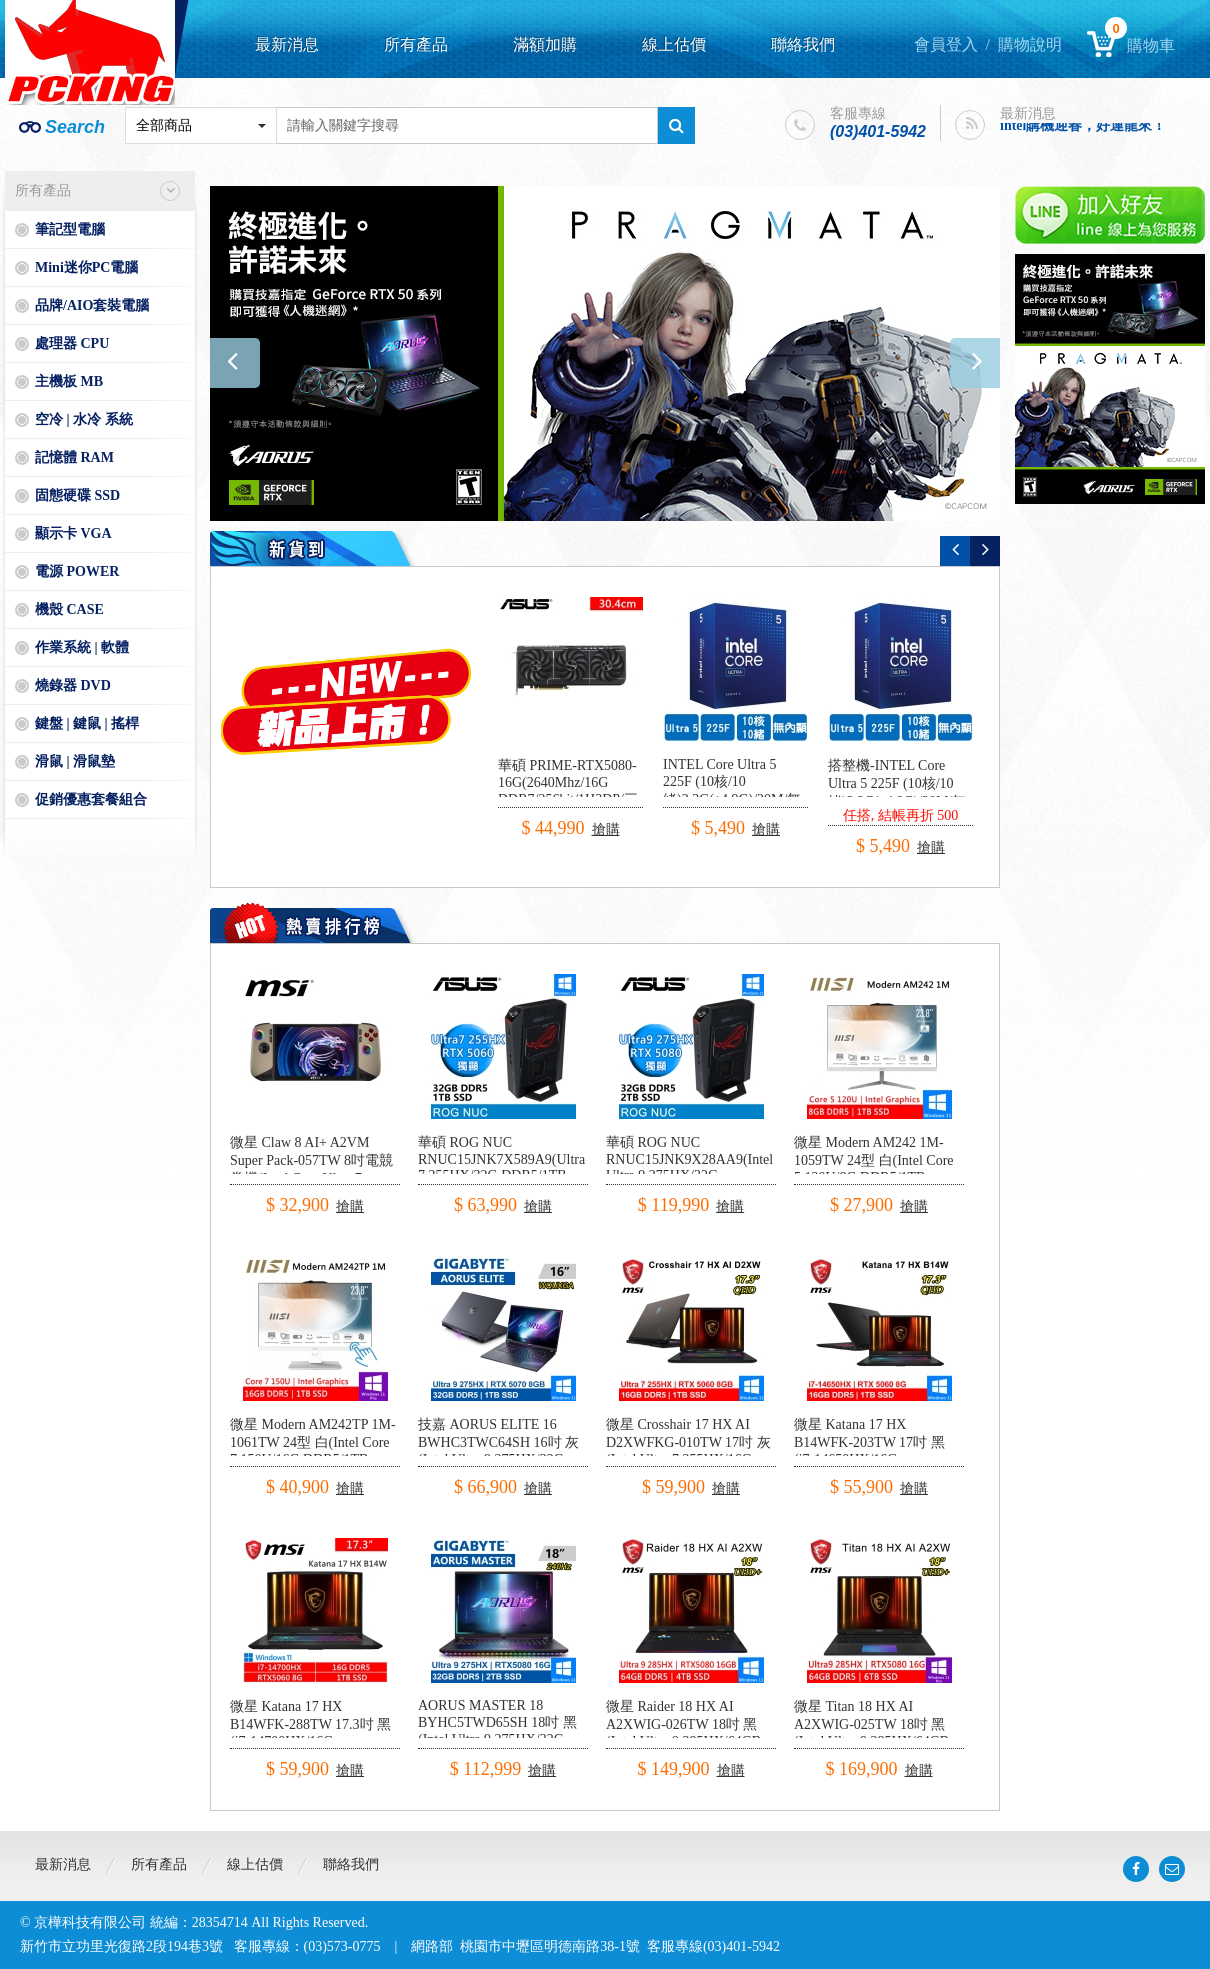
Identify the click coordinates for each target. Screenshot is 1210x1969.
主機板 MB (69, 381)
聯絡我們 (803, 44)
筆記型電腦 (70, 229)
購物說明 (1030, 44)
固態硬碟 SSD (77, 495)
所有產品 (416, 44)
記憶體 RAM (74, 457)
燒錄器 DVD (73, 685)
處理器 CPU (72, 343)
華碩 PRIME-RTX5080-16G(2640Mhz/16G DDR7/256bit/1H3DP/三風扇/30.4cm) (568, 791)
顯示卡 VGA (73, 533)
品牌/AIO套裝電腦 (92, 305)
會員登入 (946, 44)
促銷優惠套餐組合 (91, 799)
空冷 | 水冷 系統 (84, 419)
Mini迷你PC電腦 (86, 267)
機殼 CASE (69, 609)
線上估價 (674, 44)
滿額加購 (545, 44)
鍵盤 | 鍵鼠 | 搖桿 (87, 723)
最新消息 (287, 44)
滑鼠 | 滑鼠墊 (75, 761)
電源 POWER (77, 571)
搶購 (606, 829)
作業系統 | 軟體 (82, 647)
